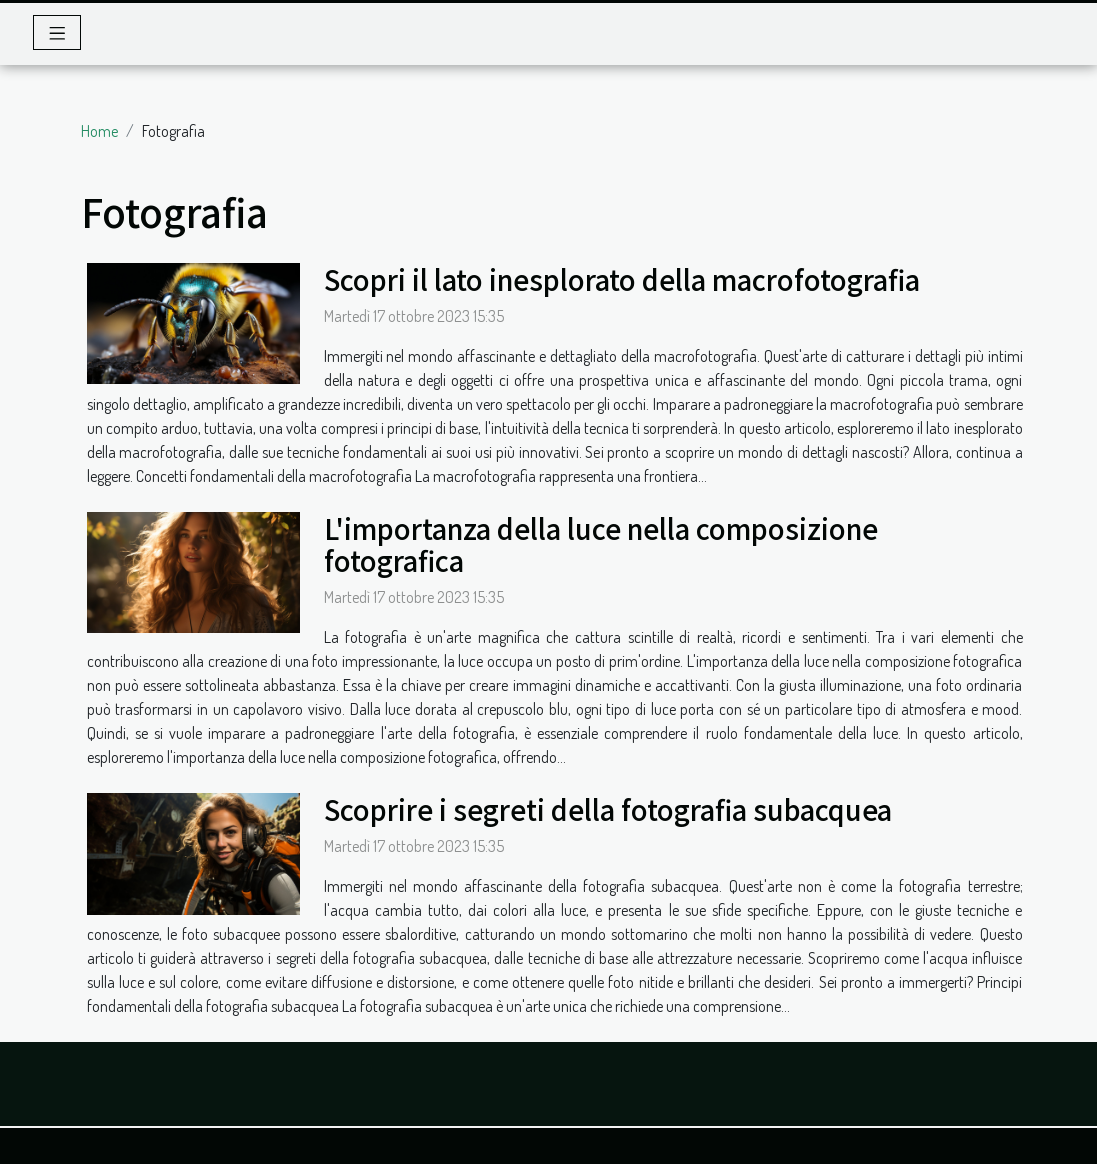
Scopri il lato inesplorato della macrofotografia (622, 279)
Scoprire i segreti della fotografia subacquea (608, 809)
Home (99, 131)
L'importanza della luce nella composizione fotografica (601, 544)
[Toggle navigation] (57, 32)
